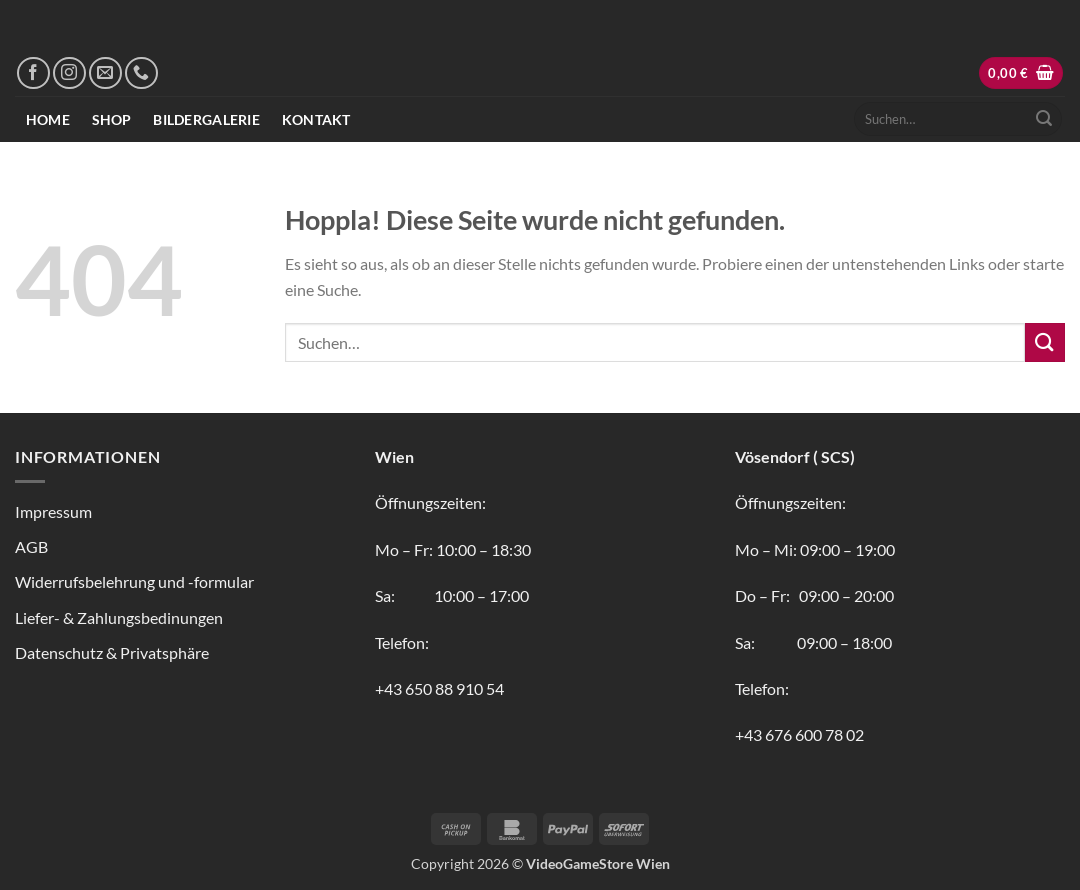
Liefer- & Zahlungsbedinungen (119, 617)
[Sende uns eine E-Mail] (105, 73)
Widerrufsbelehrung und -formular (134, 581)
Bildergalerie (206, 119)
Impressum (53, 511)
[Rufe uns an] (141, 73)
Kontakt (316, 119)
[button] (1021, 73)
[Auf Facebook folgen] (33, 73)
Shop (112, 119)
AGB (31, 546)
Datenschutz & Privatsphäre (112, 652)
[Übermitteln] (1044, 119)
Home (48, 119)
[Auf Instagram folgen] (69, 73)
